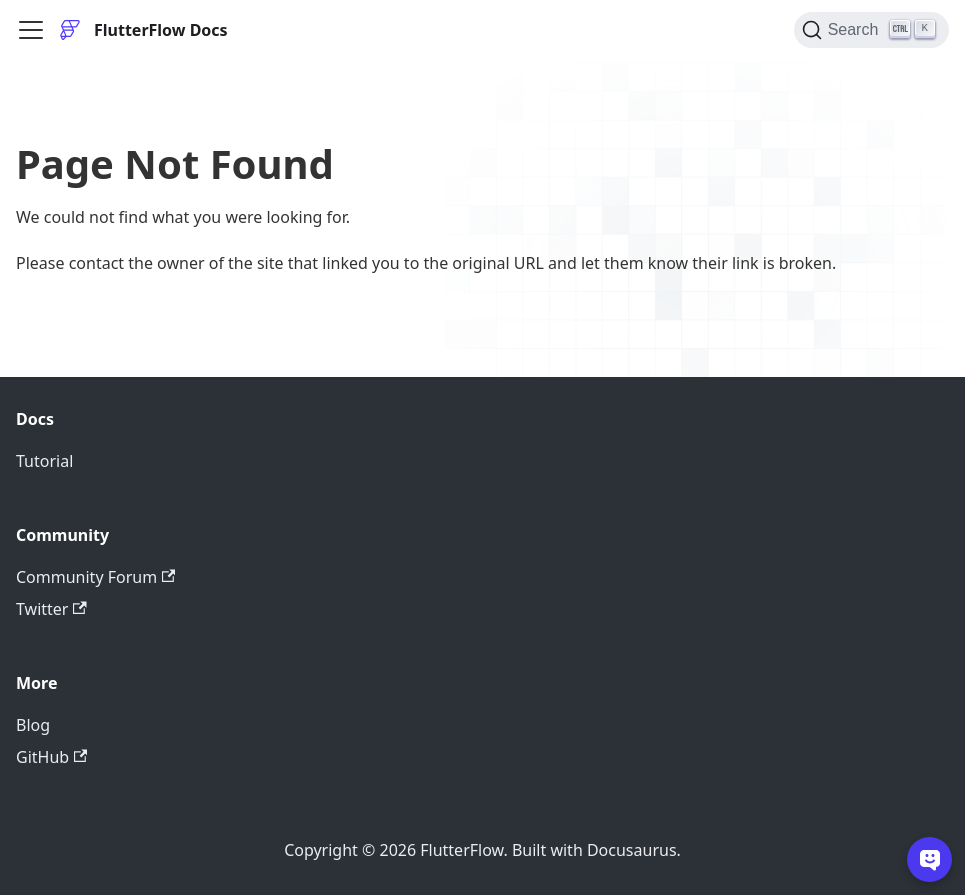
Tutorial (44, 461)
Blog (33, 725)
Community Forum (95, 577)
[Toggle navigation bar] (31, 30)
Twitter (51, 609)
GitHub (51, 757)
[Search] (871, 30)
